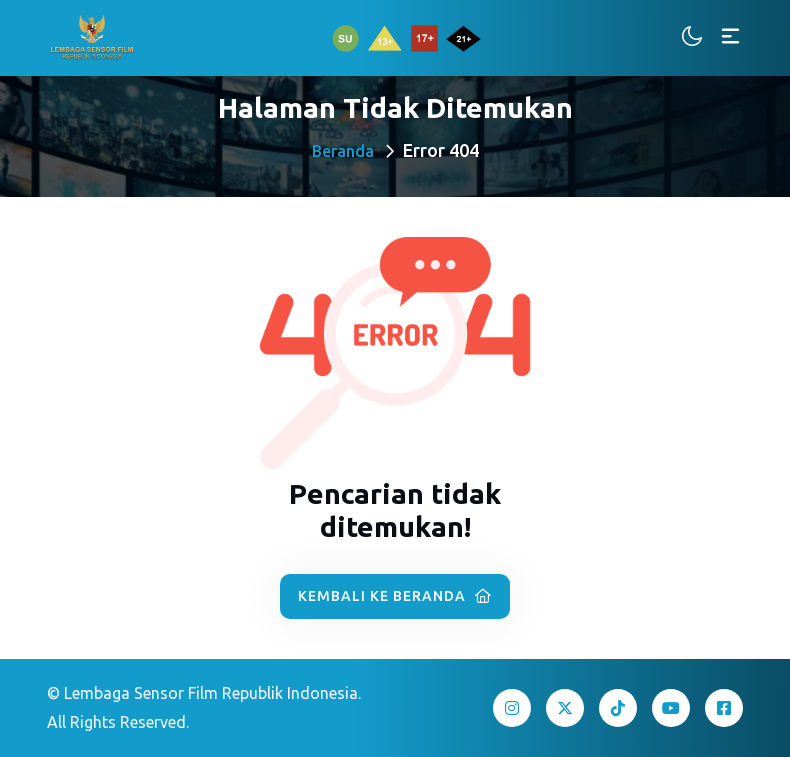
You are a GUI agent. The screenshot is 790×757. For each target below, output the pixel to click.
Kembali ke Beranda (395, 596)
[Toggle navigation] (730, 37)
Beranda (343, 151)
